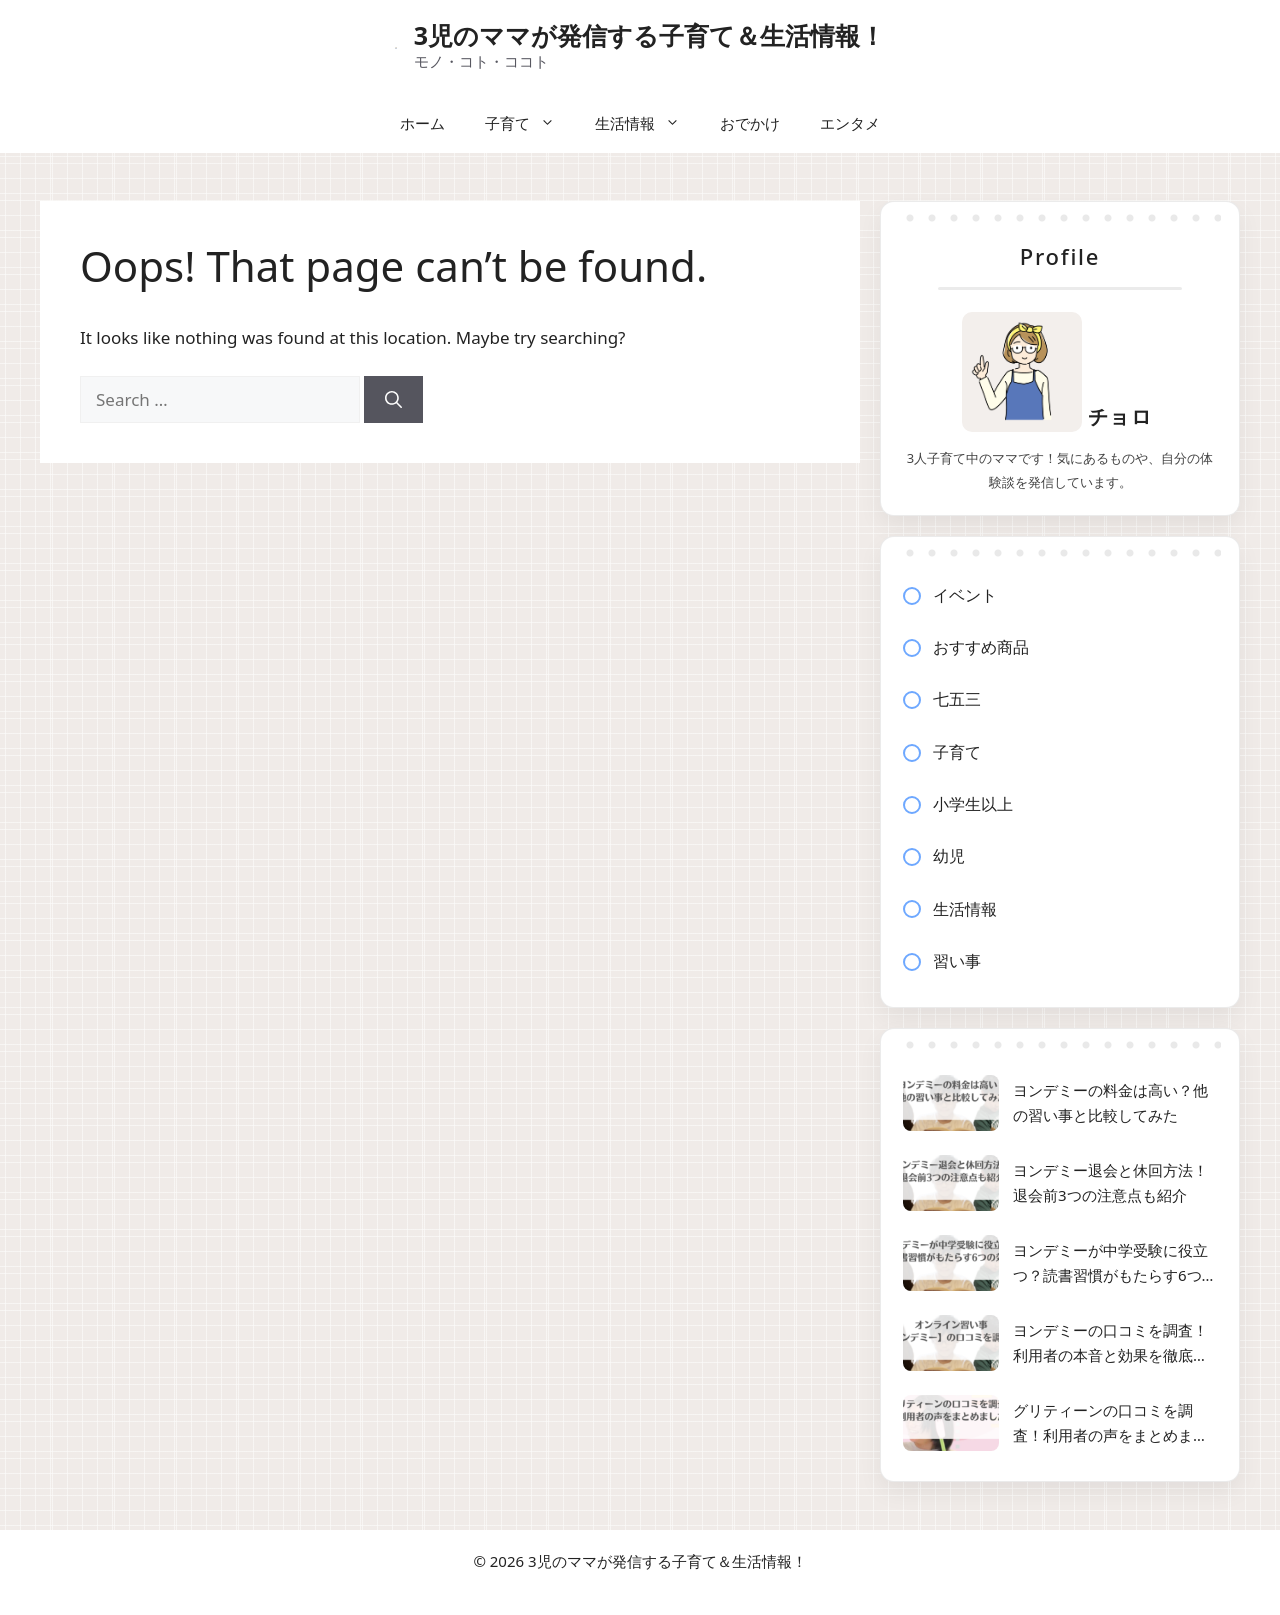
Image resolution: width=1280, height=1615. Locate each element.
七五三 (957, 699)
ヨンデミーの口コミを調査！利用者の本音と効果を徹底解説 (1110, 1344)
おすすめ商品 (981, 647)
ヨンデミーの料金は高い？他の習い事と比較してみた (1110, 1103)
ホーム (422, 123)
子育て (530, 123)
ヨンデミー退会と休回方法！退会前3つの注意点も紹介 (1110, 1183)
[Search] (393, 400)
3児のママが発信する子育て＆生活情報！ (649, 35)
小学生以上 (973, 804)
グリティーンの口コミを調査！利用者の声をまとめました (1110, 1424)
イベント (965, 595)
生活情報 (647, 123)
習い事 (957, 961)
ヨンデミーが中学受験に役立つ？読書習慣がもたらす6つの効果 (1115, 1264)
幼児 (949, 856)
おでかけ (750, 123)
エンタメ (850, 123)
